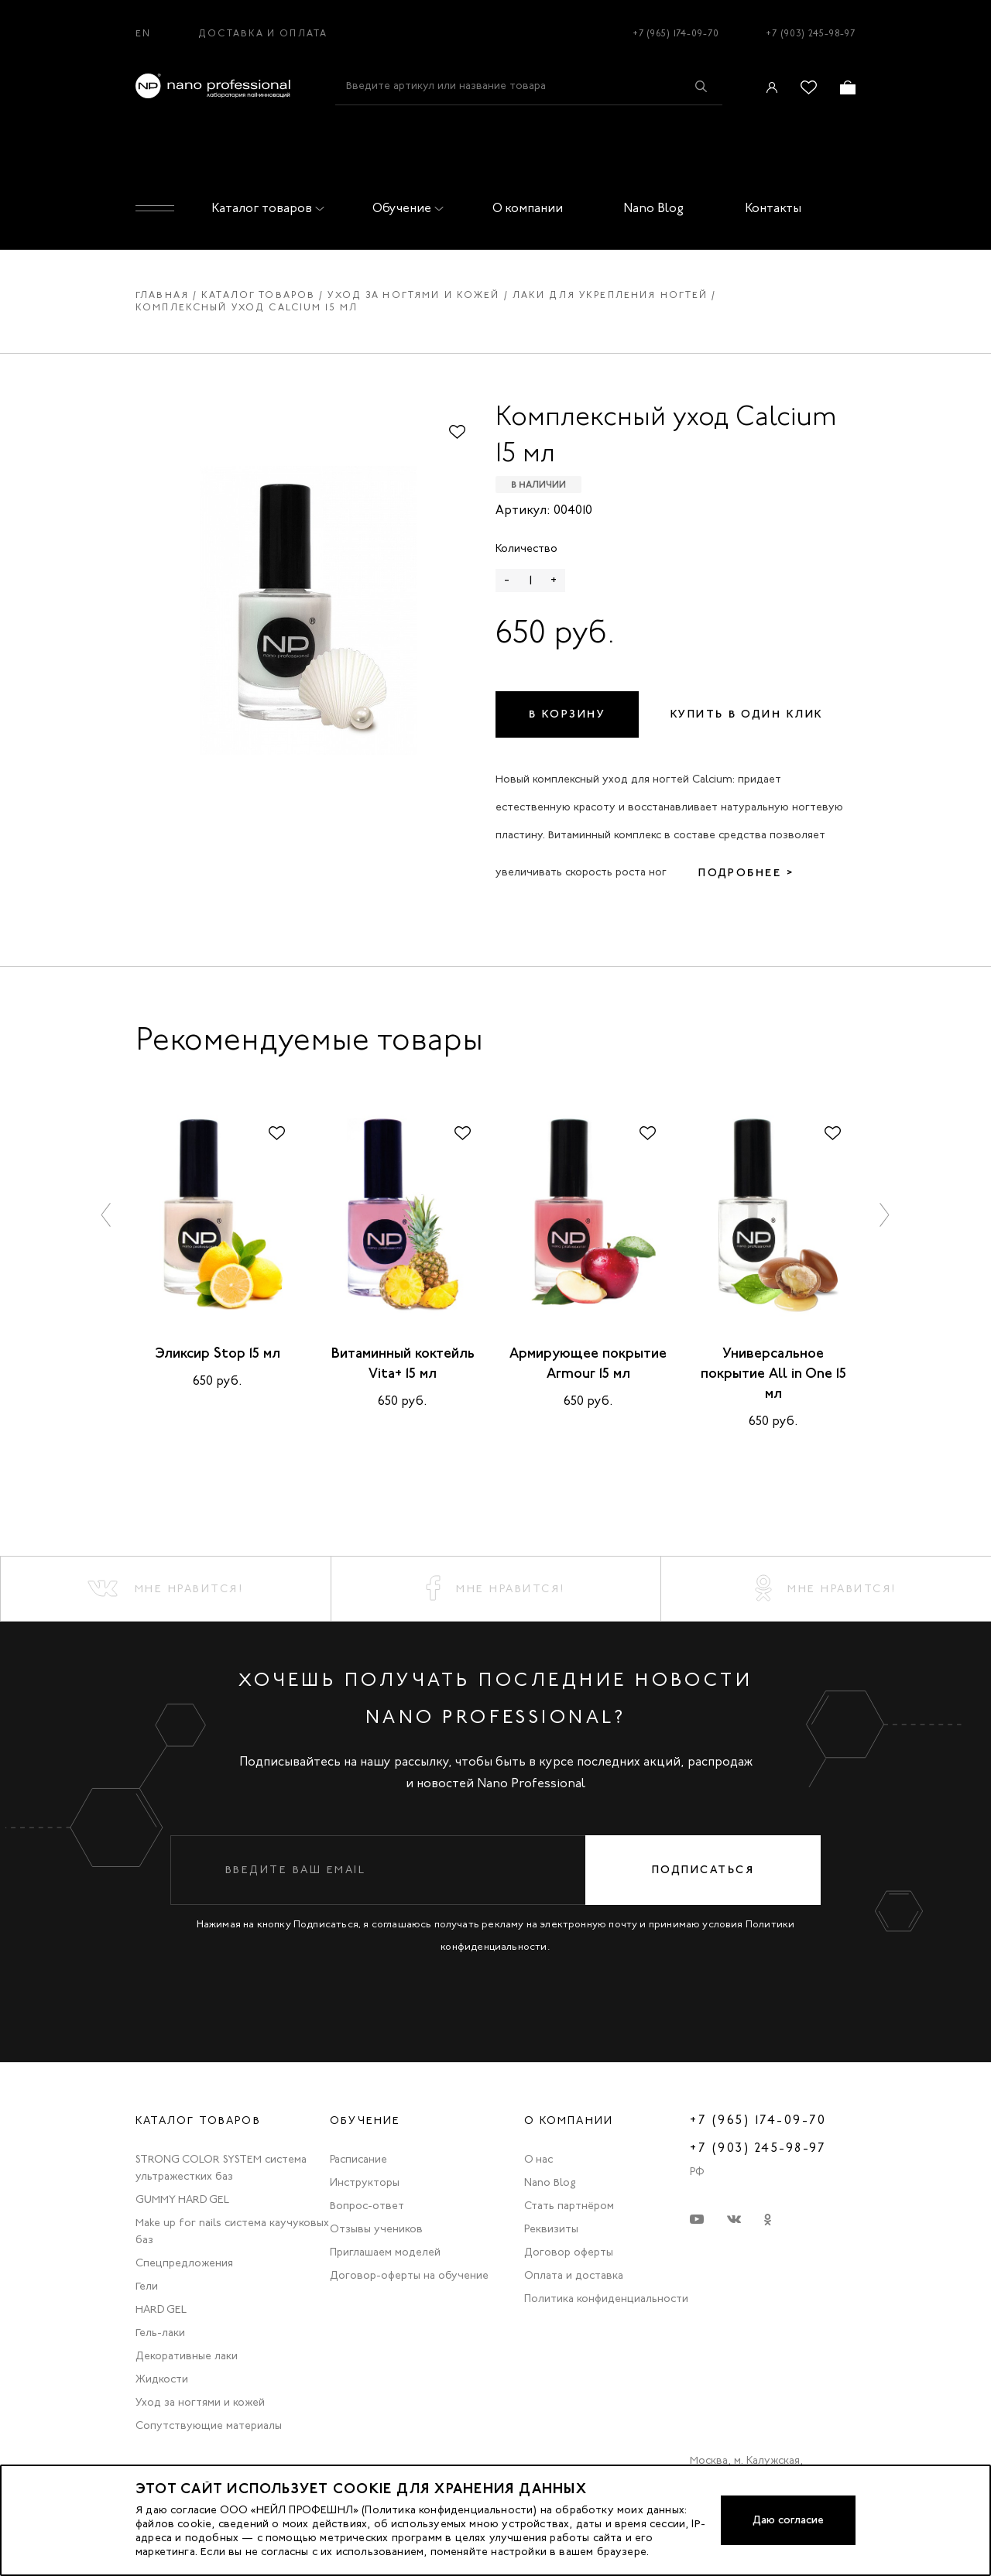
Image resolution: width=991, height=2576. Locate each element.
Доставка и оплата (262, 33)
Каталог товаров (264, 208)
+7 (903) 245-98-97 (811, 33)
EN (143, 33)
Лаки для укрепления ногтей (610, 295)
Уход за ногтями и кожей (413, 295)
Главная (162, 295)
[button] (107, 1215)
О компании (527, 208)
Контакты (773, 208)
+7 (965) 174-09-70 (676, 33)
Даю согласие (788, 2520)
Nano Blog (653, 208)
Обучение (404, 208)
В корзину (567, 714)
